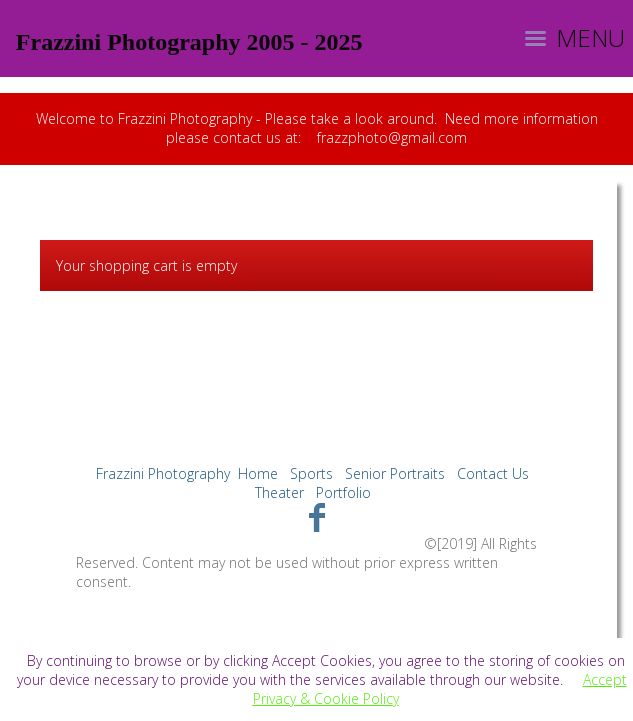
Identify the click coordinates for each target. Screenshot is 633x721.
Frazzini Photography (163, 473)
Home (258, 473)
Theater (279, 492)
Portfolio (343, 492)
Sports (311, 473)
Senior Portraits (395, 473)
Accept (605, 679)
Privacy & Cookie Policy (326, 698)
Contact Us (493, 473)
